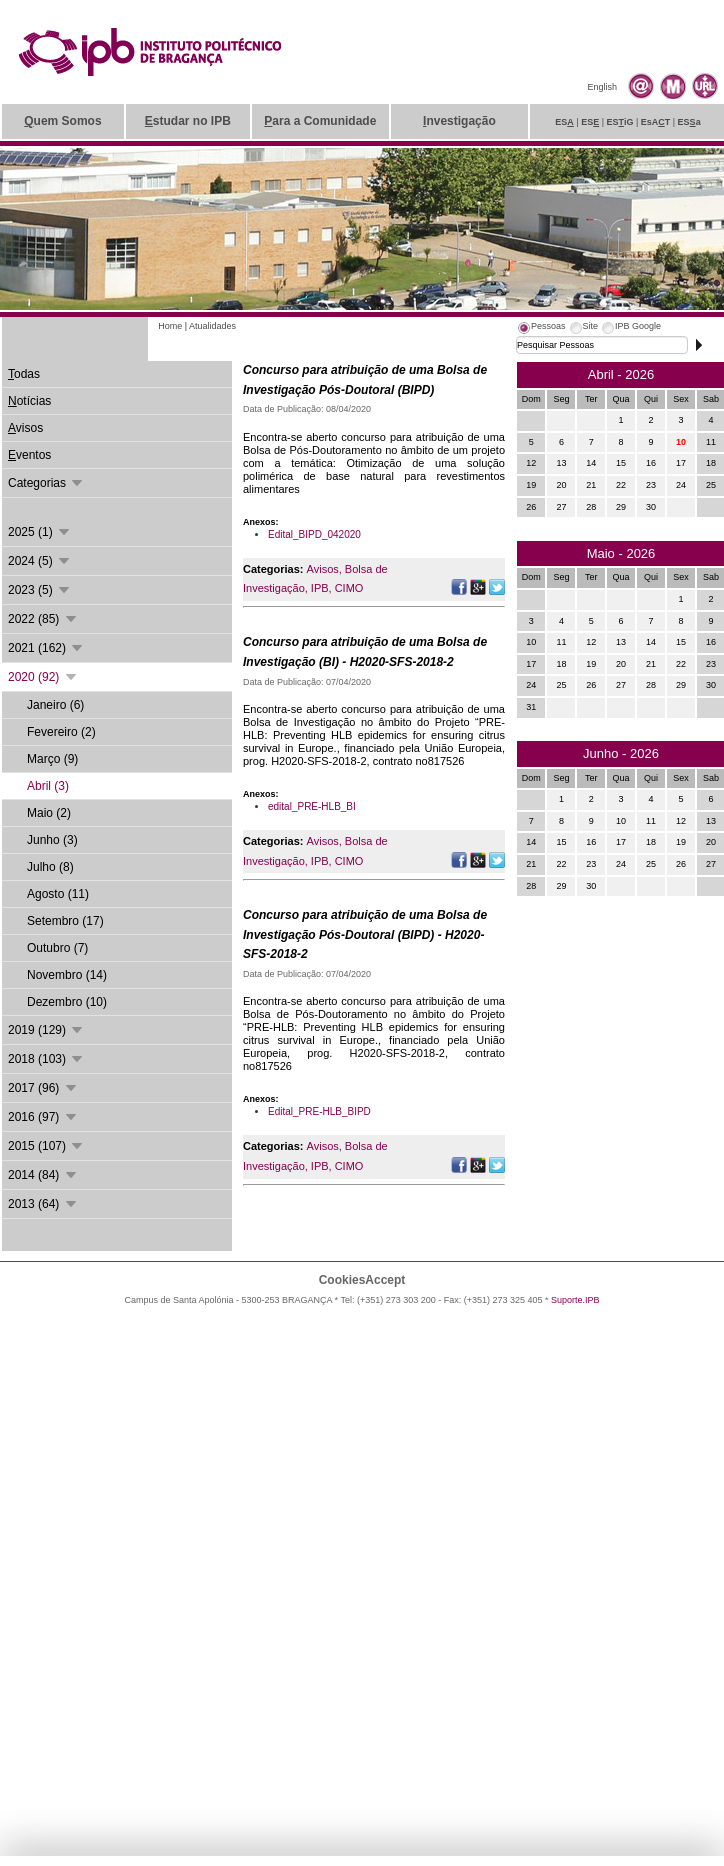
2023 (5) (40, 590)
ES (564, 122)
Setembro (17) (65, 921)
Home (170, 326)
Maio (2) (49, 813)
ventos (29, 455)
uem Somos (62, 121)
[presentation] (541, 329)
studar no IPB (188, 121)
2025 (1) (40, 532)
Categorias (46, 483)
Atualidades (212, 326)
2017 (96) (43, 1088)
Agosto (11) (58, 894)
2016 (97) (43, 1117)
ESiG (620, 122)
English (602, 87)
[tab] (541, 329)
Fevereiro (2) (61, 732)
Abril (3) (48, 786)
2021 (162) (46, 648)
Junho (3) (52, 840)
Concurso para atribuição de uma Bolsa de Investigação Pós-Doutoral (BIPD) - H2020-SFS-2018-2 (365, 934)
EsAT (656, 122)
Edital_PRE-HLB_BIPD (319, 1111)
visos (25, 428)
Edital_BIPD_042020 (314, 534)
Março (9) (52, 759)
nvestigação (459, 121)
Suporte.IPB (575, 1300)
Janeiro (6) (55, 705)
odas (24, 374)
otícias (29, 401)
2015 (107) (46, 1146)
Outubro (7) (57, 948)
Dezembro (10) (67, 1002)
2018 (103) (46, 1059)
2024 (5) (40, 561)
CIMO (349, 588)
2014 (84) (43, 1175)
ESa (689, 122)
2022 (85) (43, 619)
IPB (320, 588)
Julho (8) (50, 867)
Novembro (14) (67, 975)
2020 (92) (43, 677)
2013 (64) (43, 1204)
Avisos (323, 569)
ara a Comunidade (320, 121)
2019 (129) (46, 1030)
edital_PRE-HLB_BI (312, 806)
